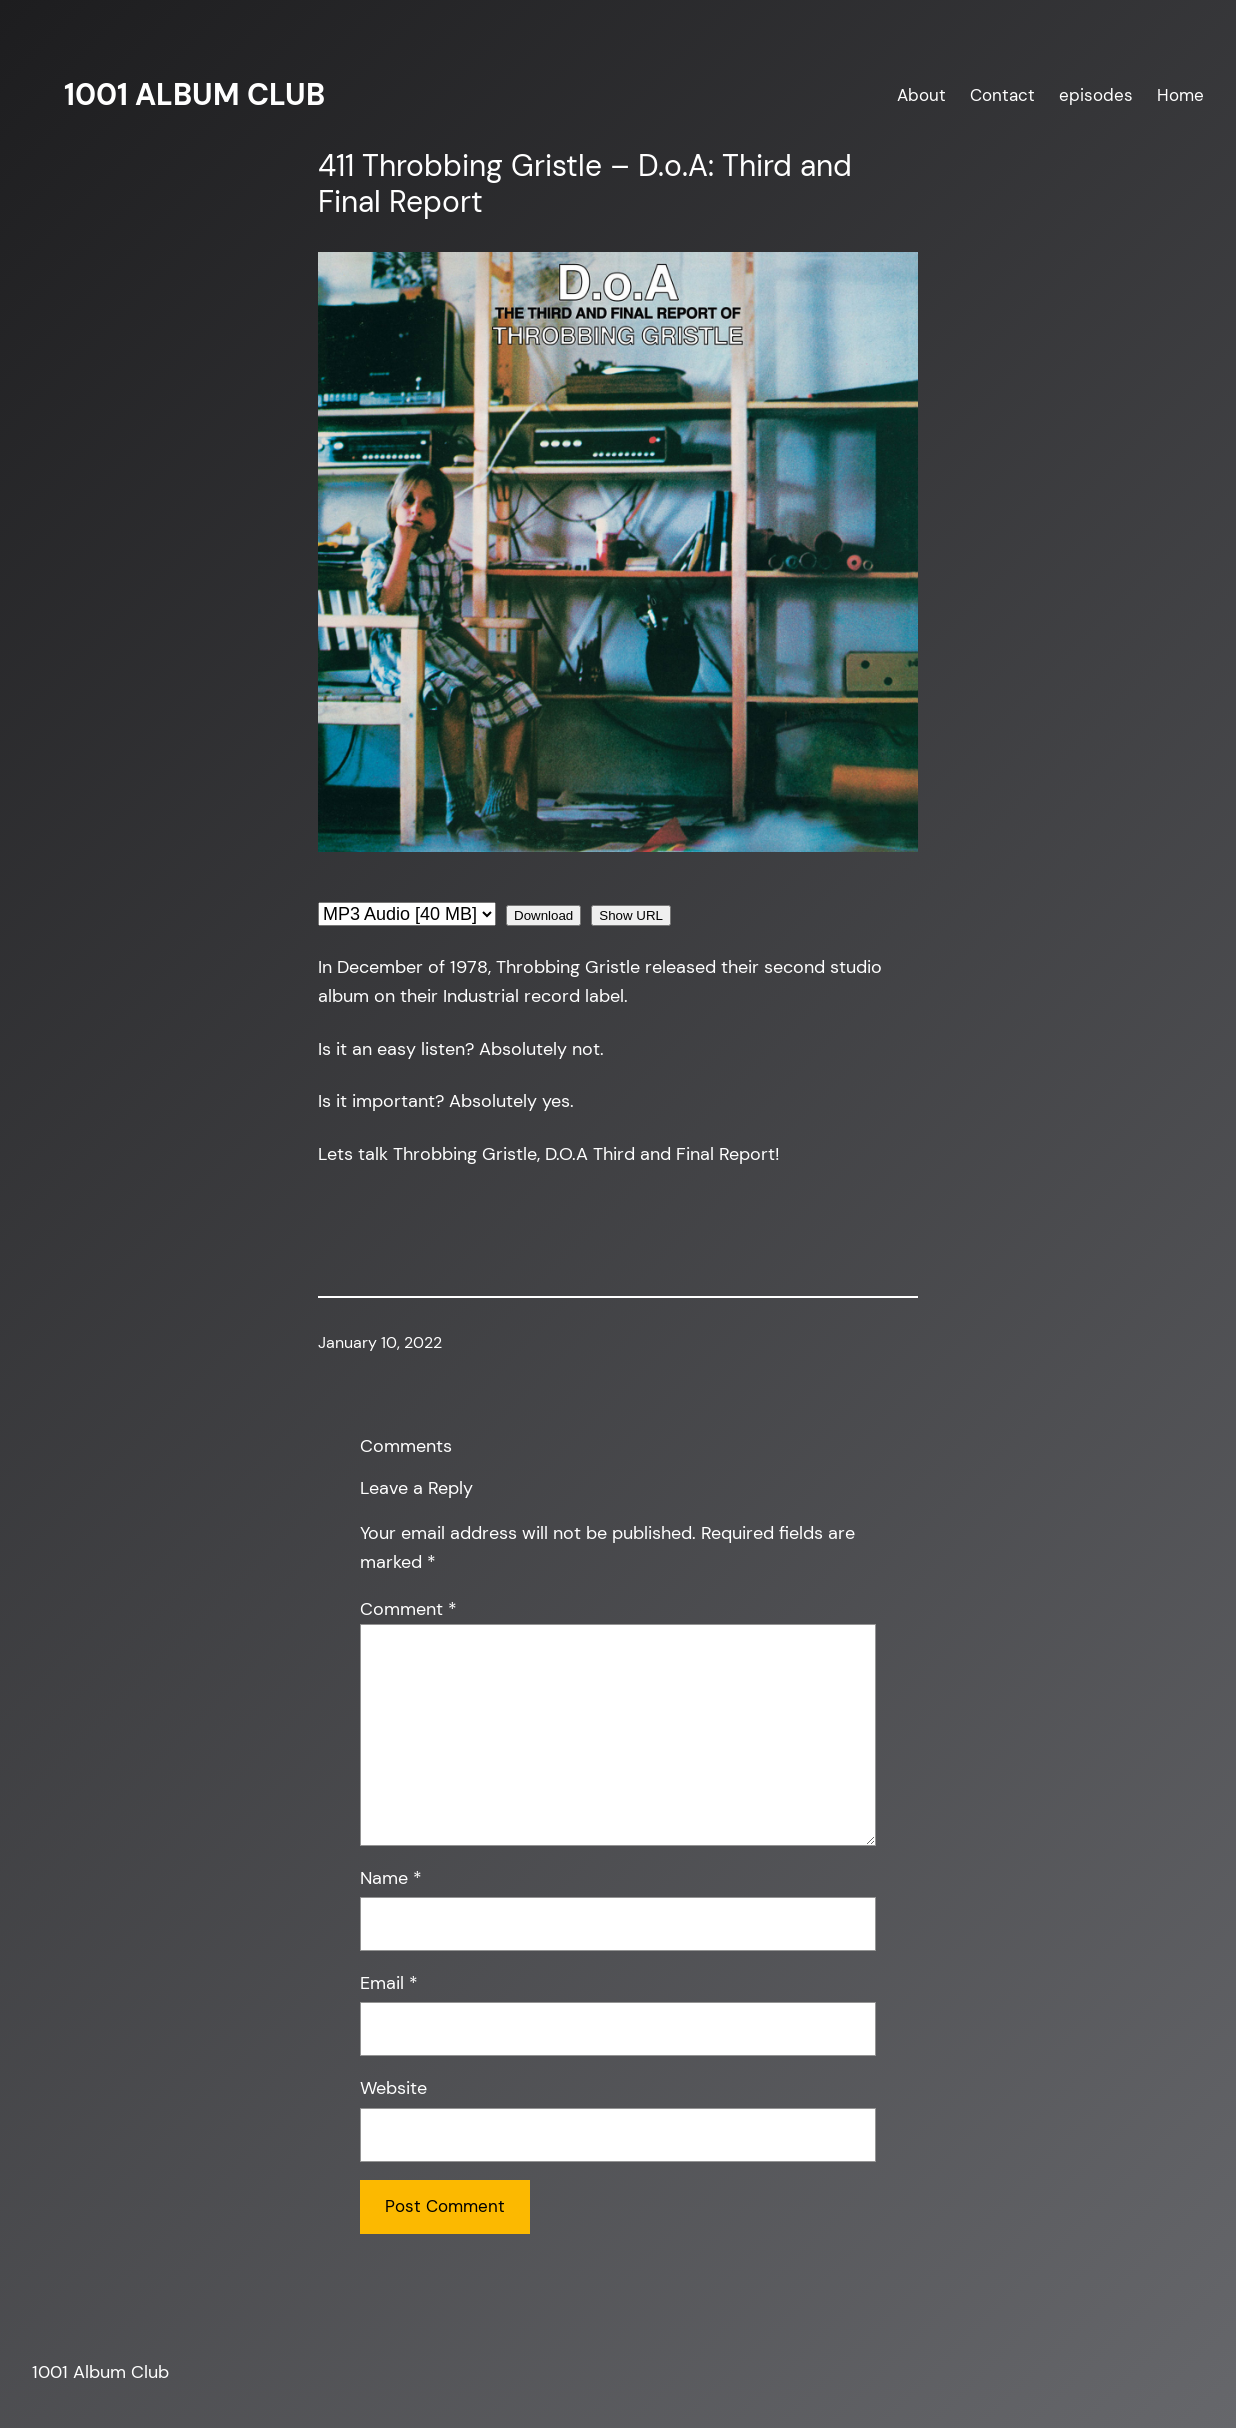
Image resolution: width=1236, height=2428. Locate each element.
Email (389, 1983)
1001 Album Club (194, 94)
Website (393, 2088)
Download (543, 915)
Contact (1002, 95)
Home (1180, 95)
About (921, 95)
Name (391, 1878)
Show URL (631, 915)
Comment (408, 1609)
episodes (1096, 95)
